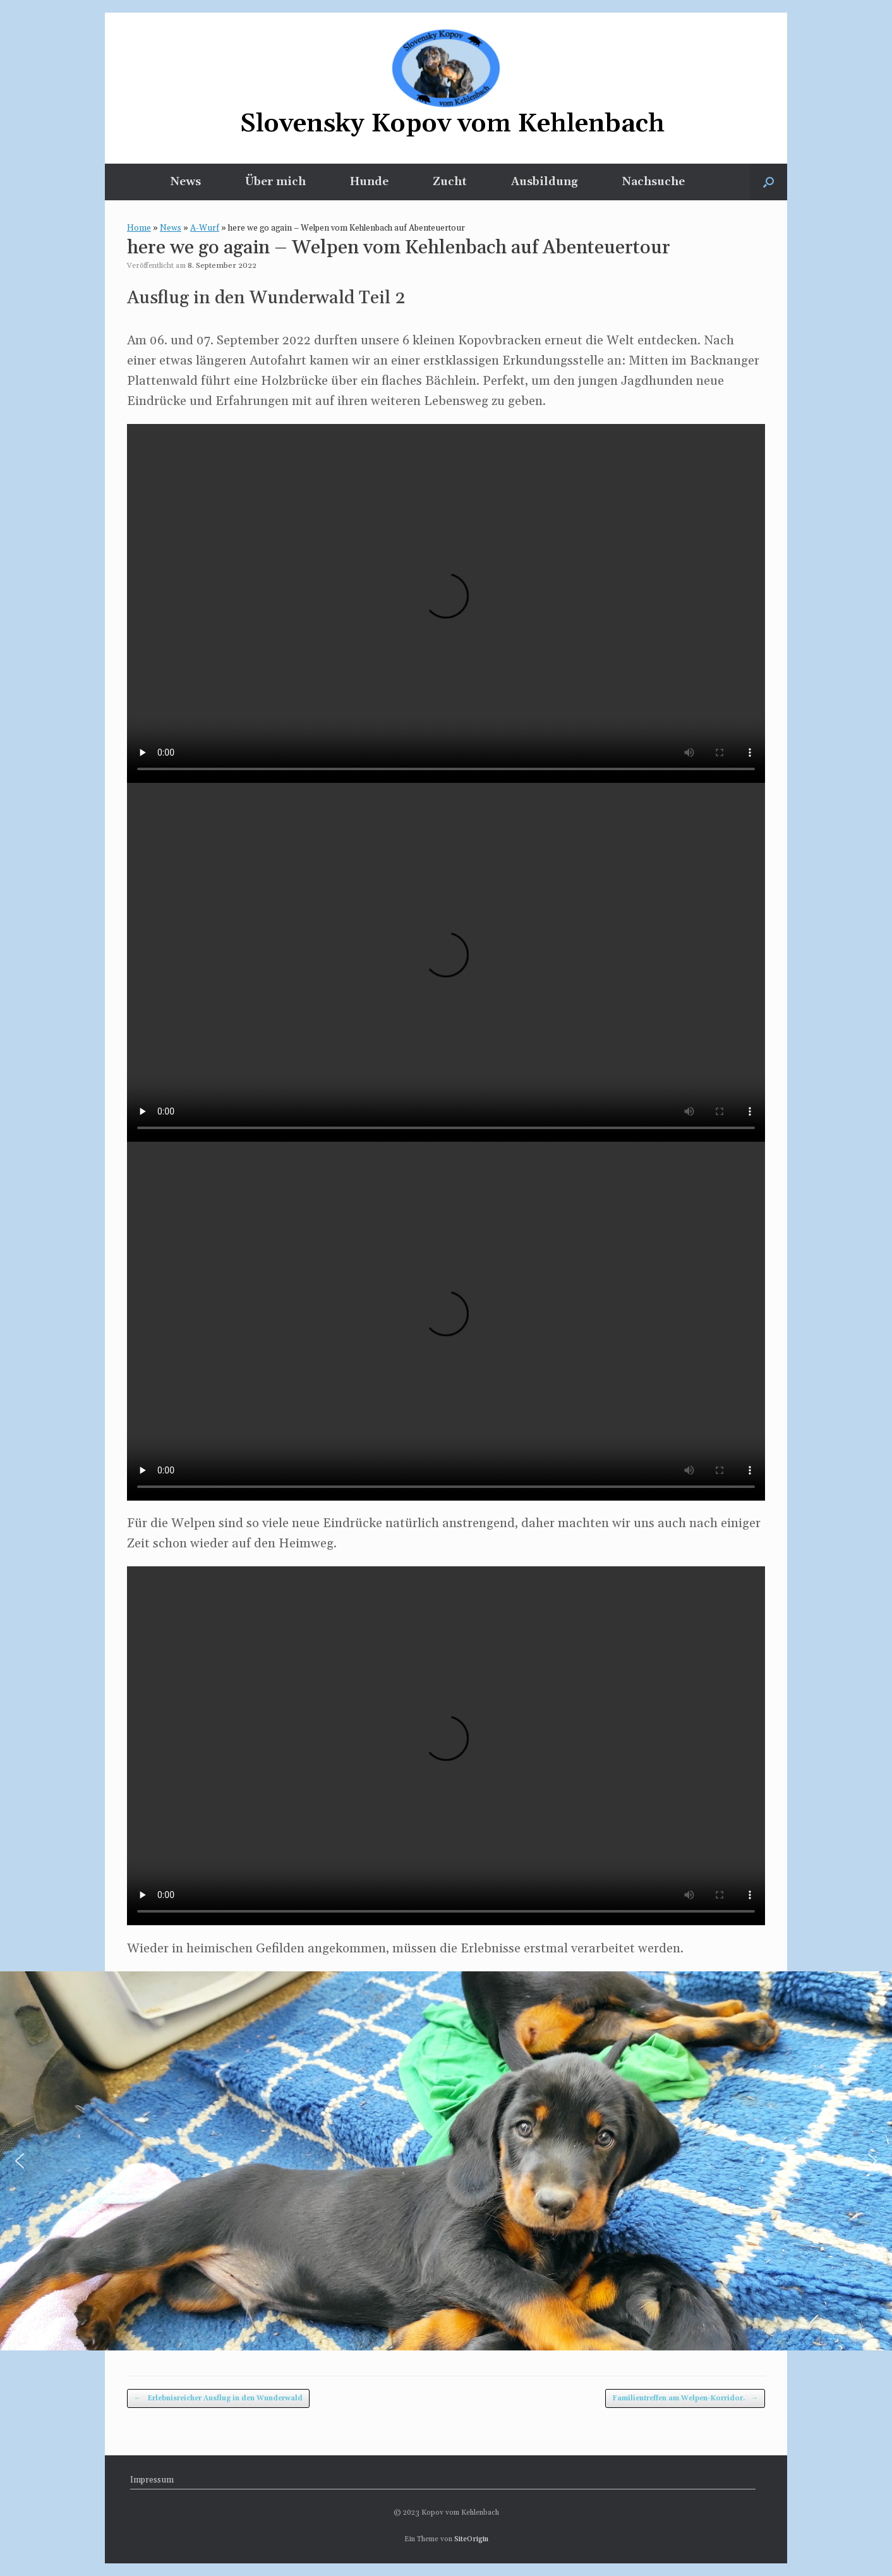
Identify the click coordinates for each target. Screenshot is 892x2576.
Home (139, 228)
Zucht (450, 181)
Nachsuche (653, 181)
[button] (768, 182)
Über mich (275, 181)
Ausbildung (544, 181)
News (186, 181)
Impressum (152, 2480)
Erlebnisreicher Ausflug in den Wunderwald (218, 2398)
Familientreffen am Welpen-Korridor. (685, 2398)
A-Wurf (204, 228)
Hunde (369, 181)
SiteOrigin (471, 2539)
